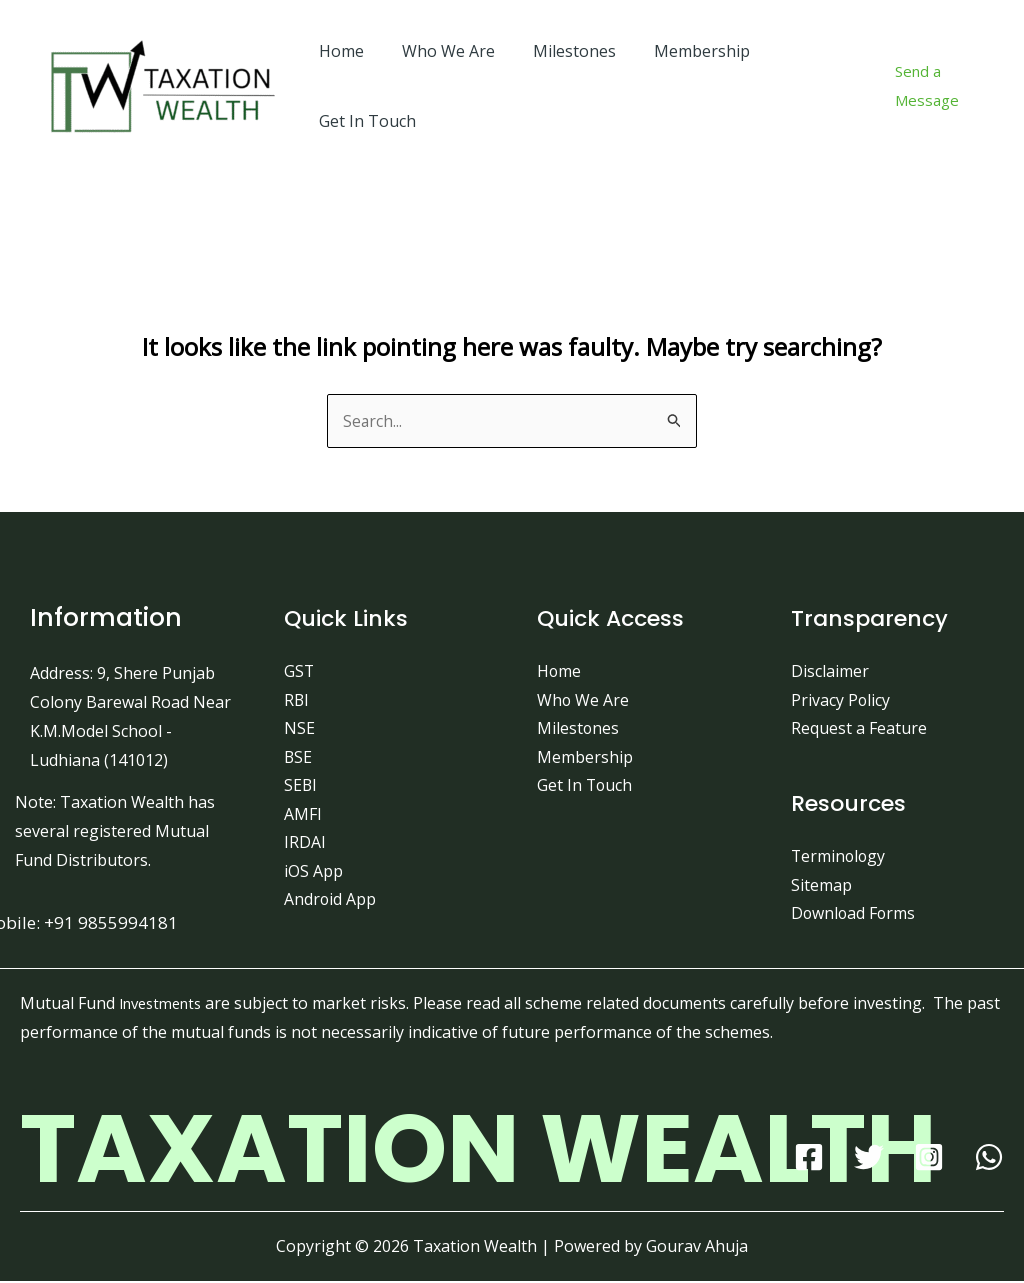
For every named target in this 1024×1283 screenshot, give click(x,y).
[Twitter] (869, 1159)
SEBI (301, 787)
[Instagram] (929, 1159)
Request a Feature (859, 729)
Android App (330, 902)
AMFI (303, 815)
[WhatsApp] (989, 1159)
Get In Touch (364, 121)
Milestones (559, 51)
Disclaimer (830, 671)
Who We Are (439, 51)
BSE (298, 758)
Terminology (839, 858)
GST (299, 671)
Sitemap (821, 886)
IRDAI (305, 844)
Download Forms (854, 915)
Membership (681, 51)
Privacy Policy (841, 700)
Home (338, 51)
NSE (299, 729)
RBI (297, 700)
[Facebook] (809, 1159)
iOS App (313, 873)
